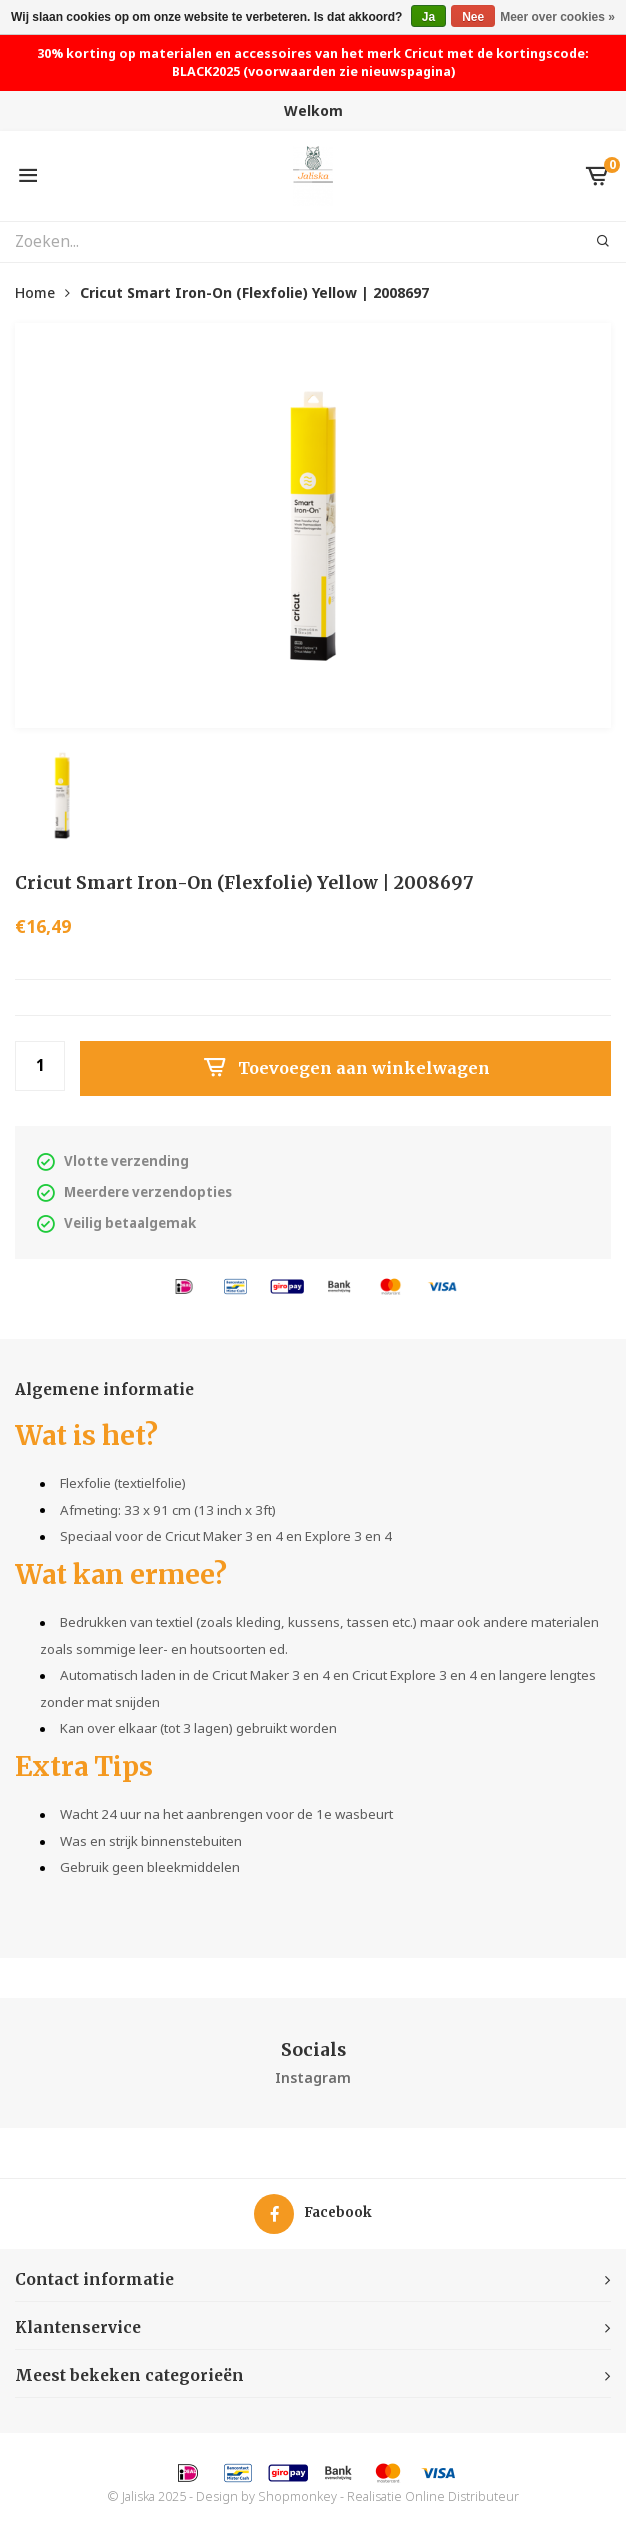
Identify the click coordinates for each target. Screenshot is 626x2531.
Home (35, 292)
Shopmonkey (297, 2496)
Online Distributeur (462, 2496)
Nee (473, 17)
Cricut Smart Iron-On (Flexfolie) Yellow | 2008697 (254, 292)
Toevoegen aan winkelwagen (346, 1068)
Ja (428, 17)
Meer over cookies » (557, 17)
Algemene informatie (104, 1389)
